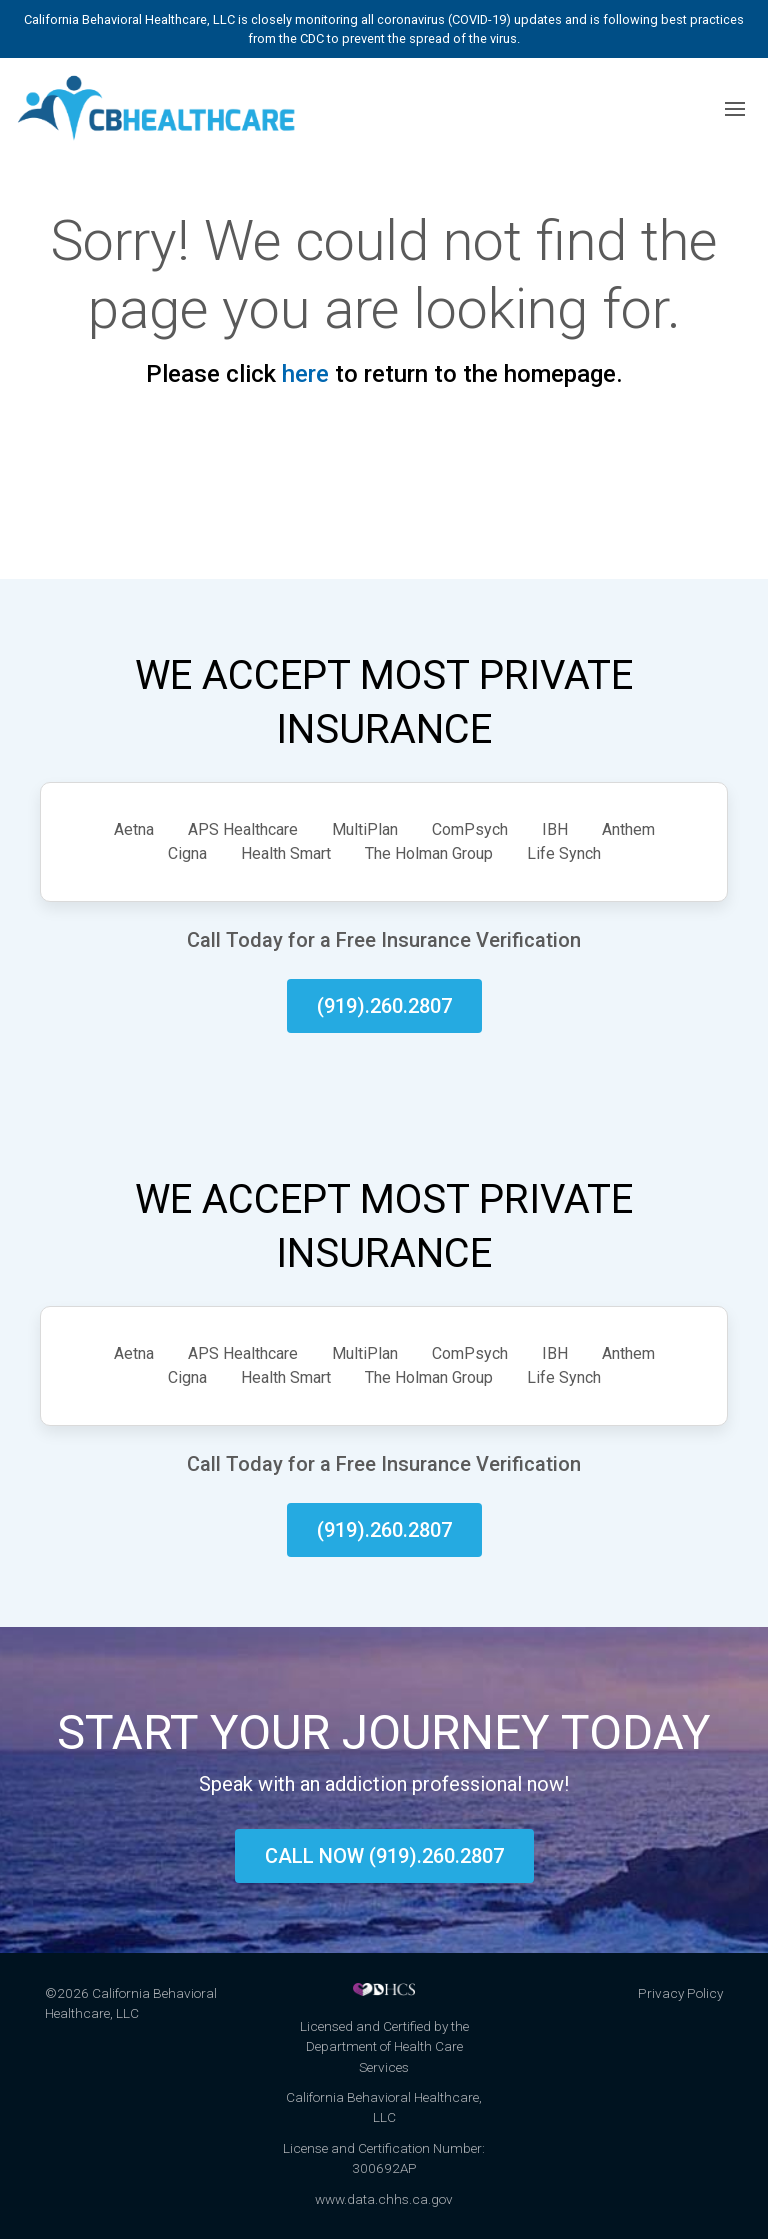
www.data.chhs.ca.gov (384, 2199)
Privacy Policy (680, 1993)
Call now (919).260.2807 (384, 1856)
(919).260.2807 (384, 1006)
